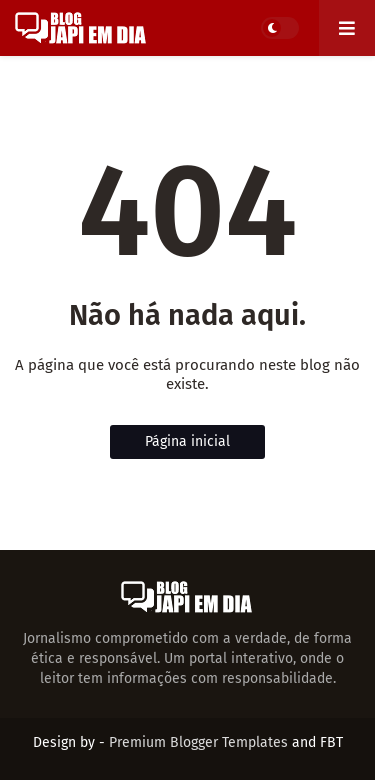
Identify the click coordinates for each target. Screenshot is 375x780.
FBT (331, 742)
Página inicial (187, 441)
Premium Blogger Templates (198, 742)
